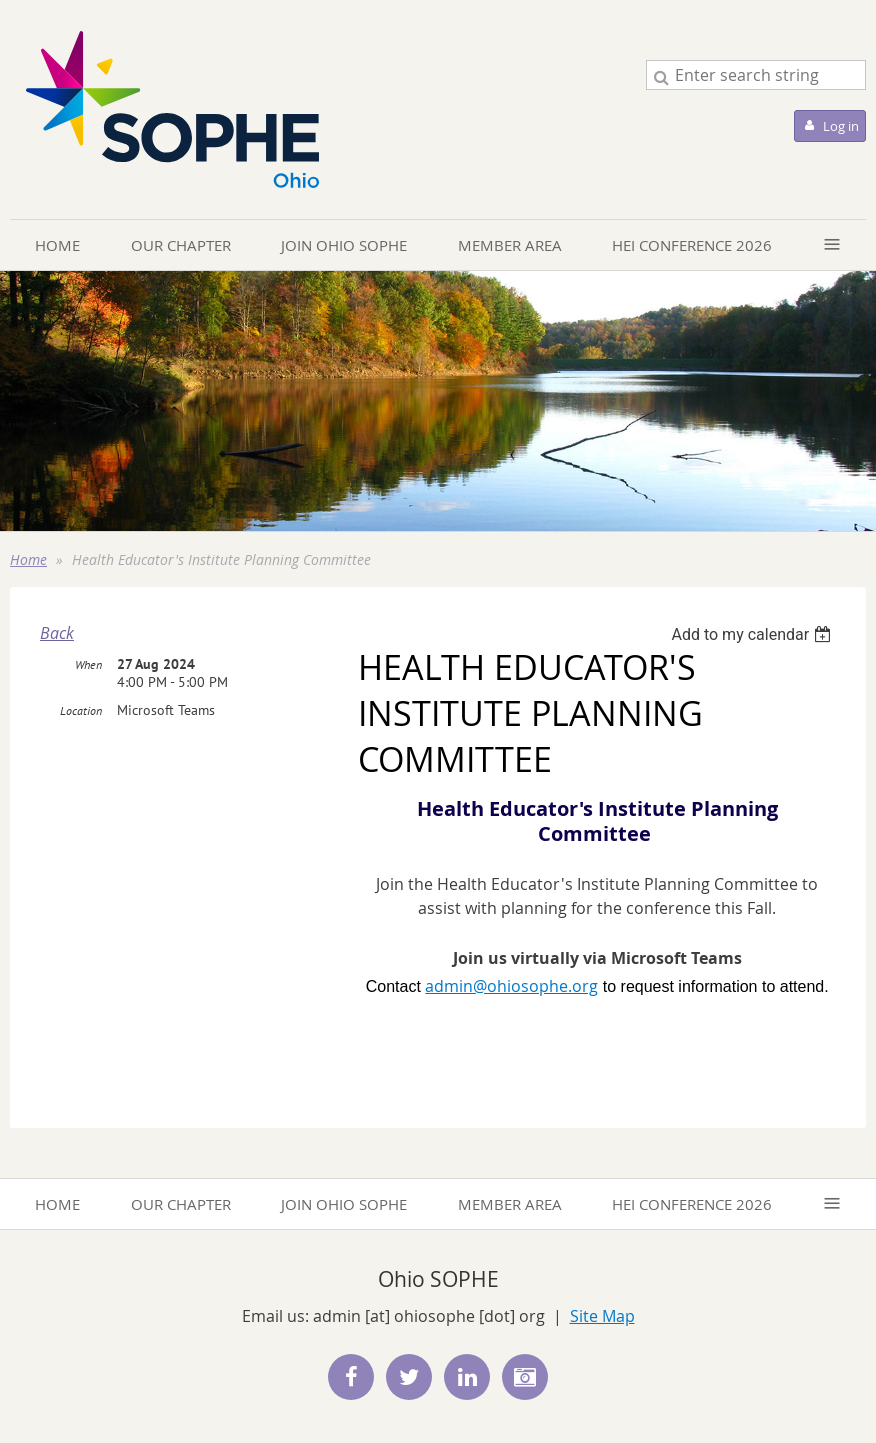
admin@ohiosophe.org (511, 986)
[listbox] (753, 634)
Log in (841, 126)
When (88, 664)
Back (57, 633)
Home (28, 559)
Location (81, 710)
